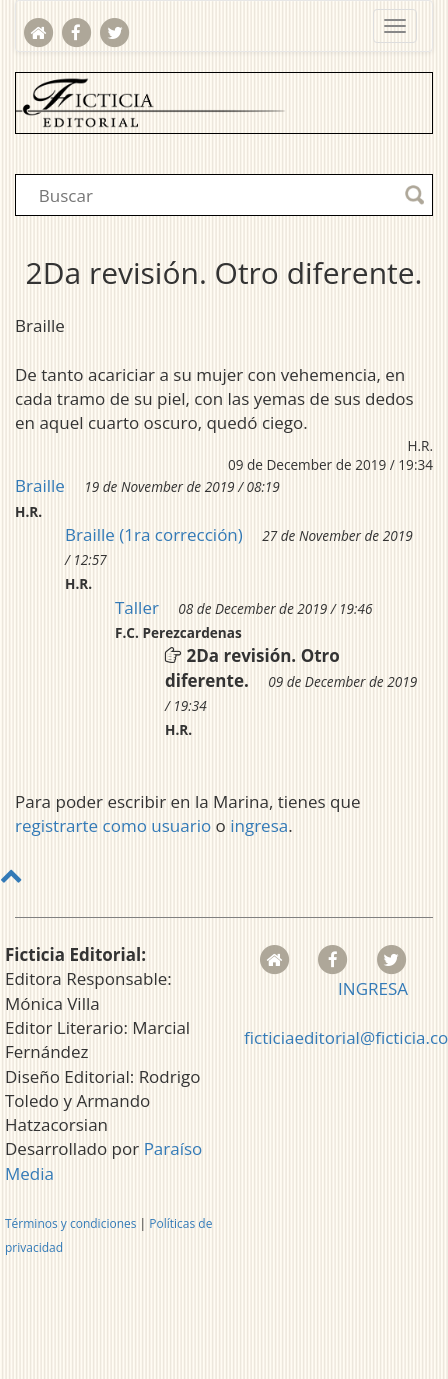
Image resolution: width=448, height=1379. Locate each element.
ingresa (259, 825)
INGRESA (373, 988)
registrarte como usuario (113, 825)
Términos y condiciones (70, 1223)
